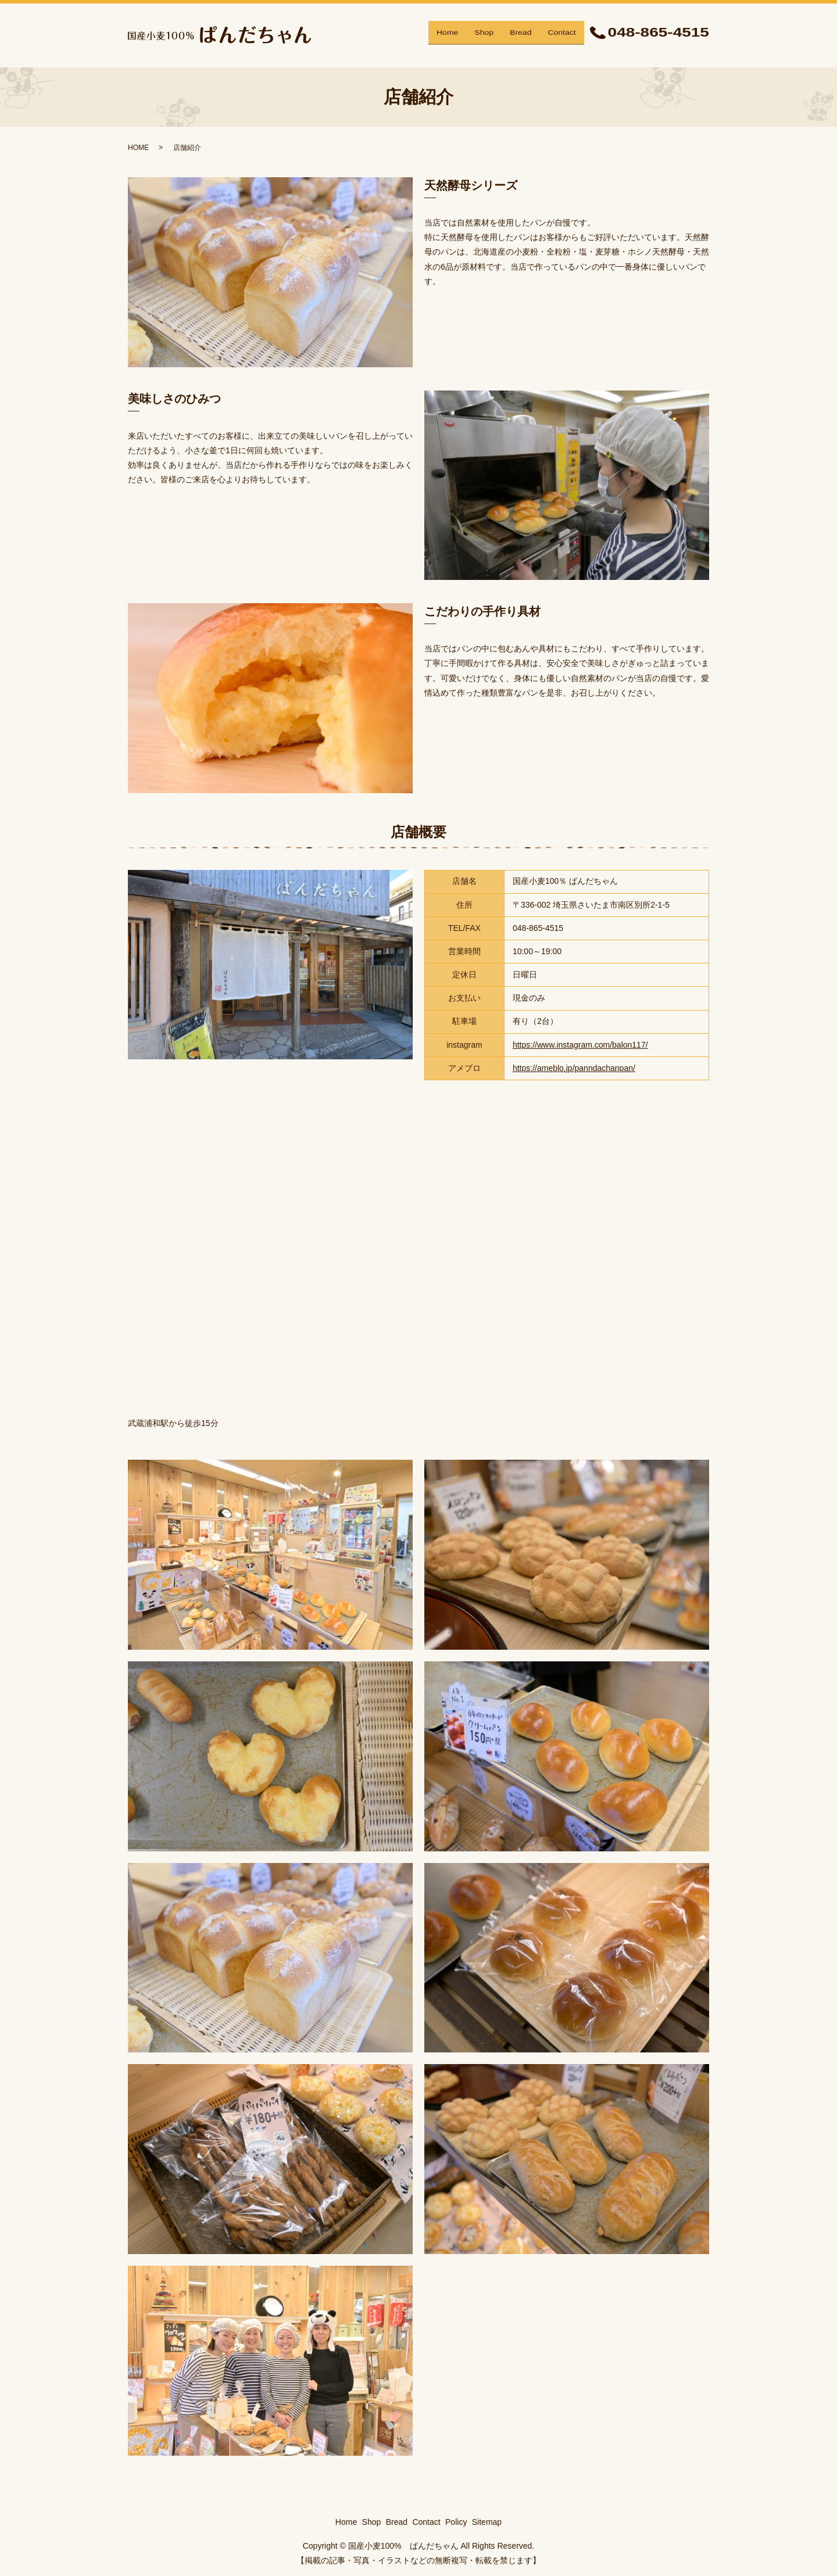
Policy (456, 2522)
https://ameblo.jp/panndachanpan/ (574, 1068)
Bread (520, 35)
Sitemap (487, 2522)
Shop (483, 35)
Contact (561, 35)
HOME (138, 148)
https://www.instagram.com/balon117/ (580, 1044)
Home (447, 35)
